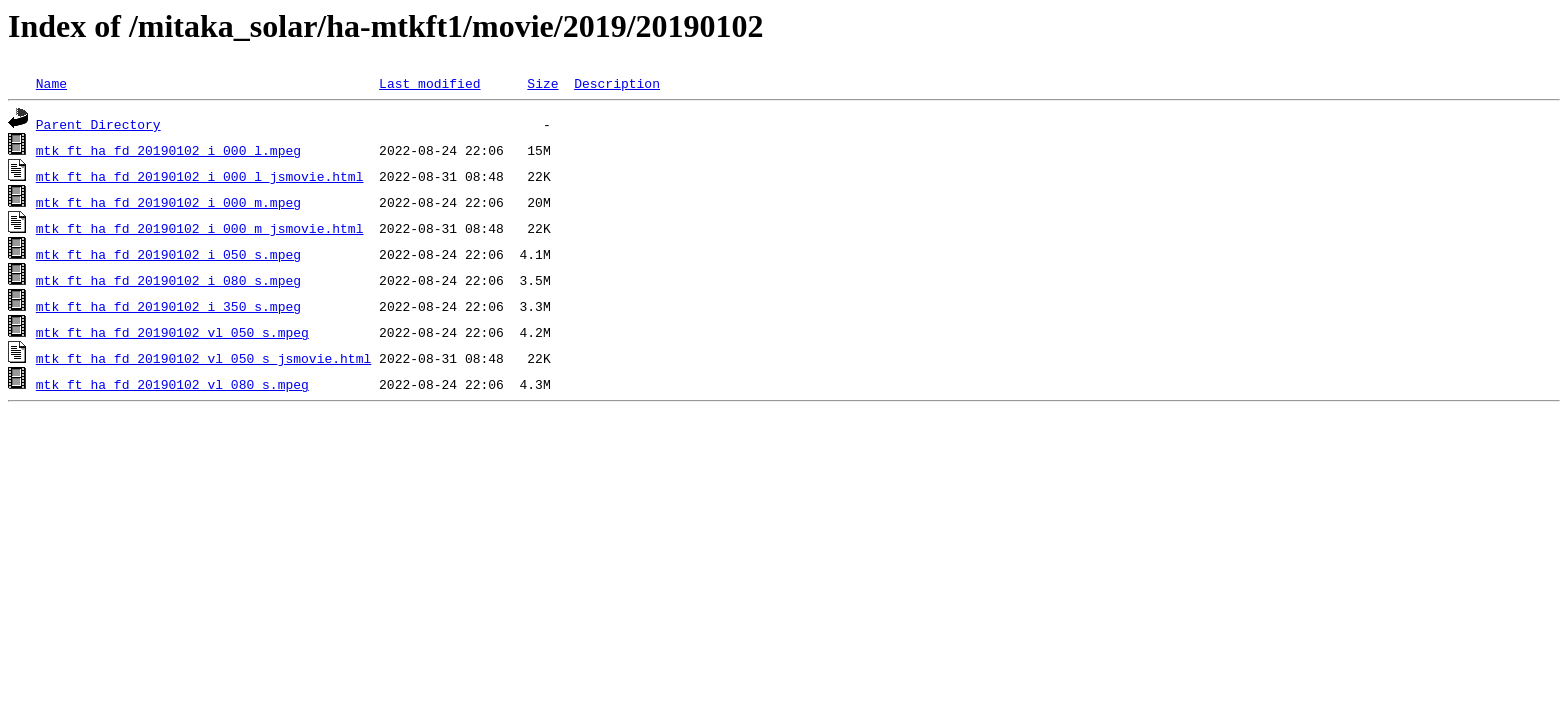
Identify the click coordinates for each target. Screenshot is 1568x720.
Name (51, 83)
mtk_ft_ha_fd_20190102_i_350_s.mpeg (168, 306)
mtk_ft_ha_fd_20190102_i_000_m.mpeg (168, 202)
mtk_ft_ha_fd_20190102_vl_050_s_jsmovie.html (203, 358)
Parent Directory (98, 124)
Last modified (429, 83)
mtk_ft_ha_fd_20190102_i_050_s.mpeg (168, 254)
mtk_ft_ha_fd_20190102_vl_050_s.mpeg (172, 332)
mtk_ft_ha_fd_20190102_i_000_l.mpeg (168, 150)
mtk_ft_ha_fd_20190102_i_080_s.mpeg (168, 280)
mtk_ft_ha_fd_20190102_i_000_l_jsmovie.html (200, 176)
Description (617, 83)
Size (542, 83)
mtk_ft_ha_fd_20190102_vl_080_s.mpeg (172, 384)
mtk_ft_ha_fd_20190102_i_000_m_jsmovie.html (200, 228)
